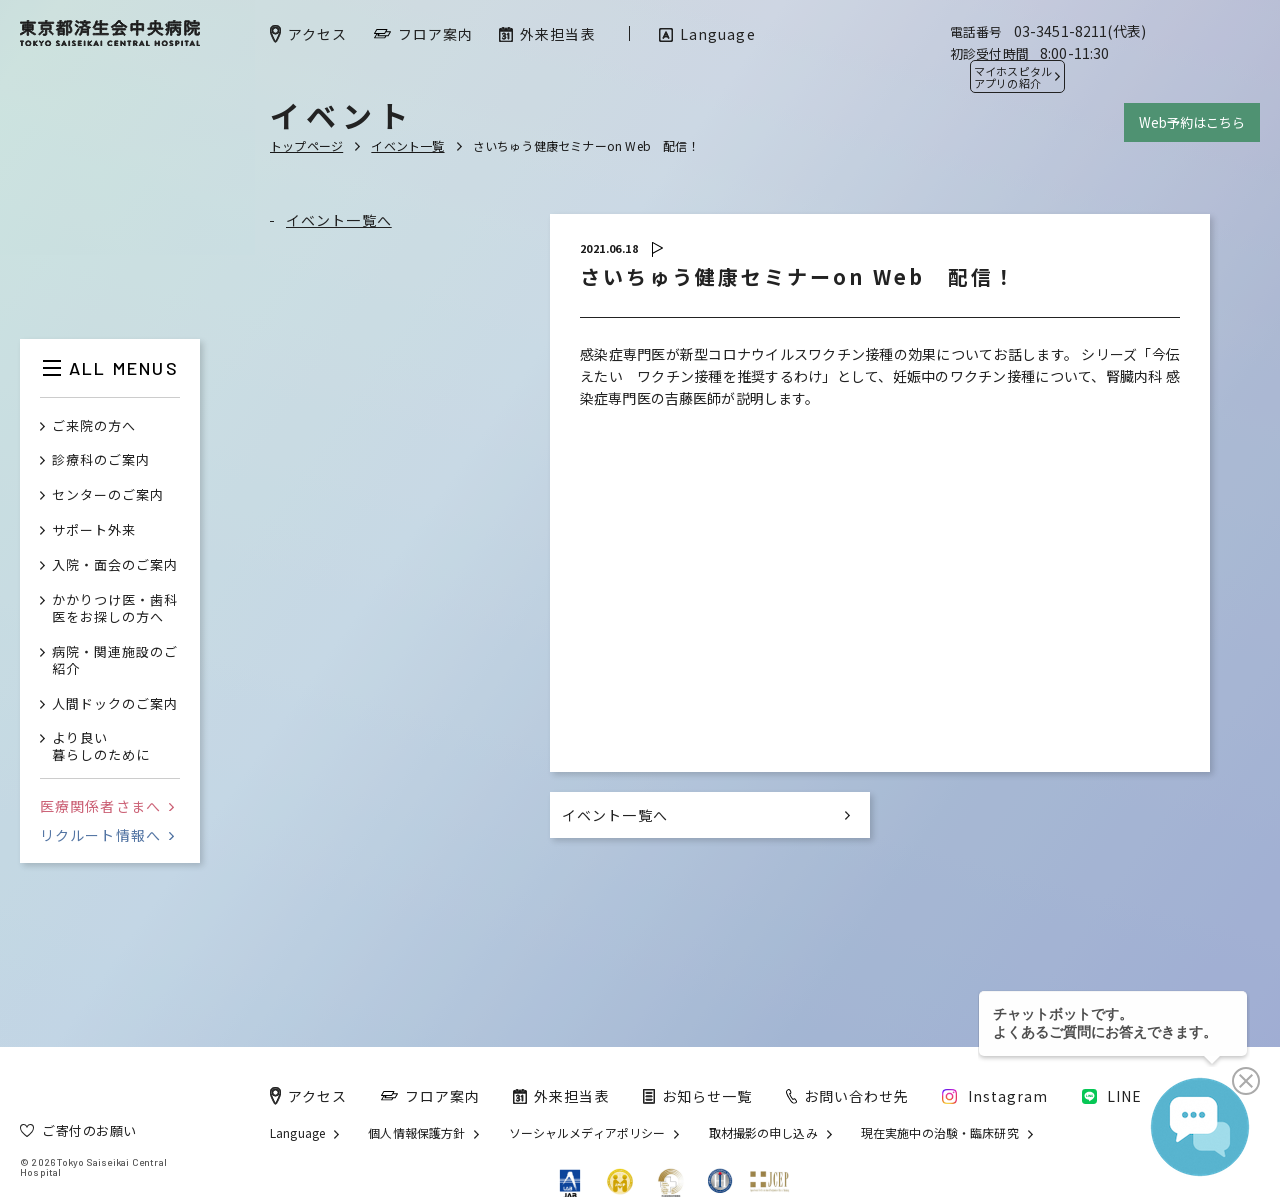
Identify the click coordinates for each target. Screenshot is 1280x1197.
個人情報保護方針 (416, 1133)
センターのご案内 (108, 495)
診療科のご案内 (101, 460)
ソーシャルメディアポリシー (587, 1133)
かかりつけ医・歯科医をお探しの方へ (115, 609)
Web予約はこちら (1192, 122)
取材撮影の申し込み (763, 1133)
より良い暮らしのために (101, 747)
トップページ (306, 145)
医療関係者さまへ (107, 806)
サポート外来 (94, 530)
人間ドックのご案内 (115, 704)
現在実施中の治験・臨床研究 (940, 1133)
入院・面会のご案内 (115, 565)
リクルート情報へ (107, 835)
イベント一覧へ (339, 220)
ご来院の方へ (94, 426)
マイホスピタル (1013, 77)
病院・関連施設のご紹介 (115, 661)
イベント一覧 (407, 145)
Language (297, 1133)
